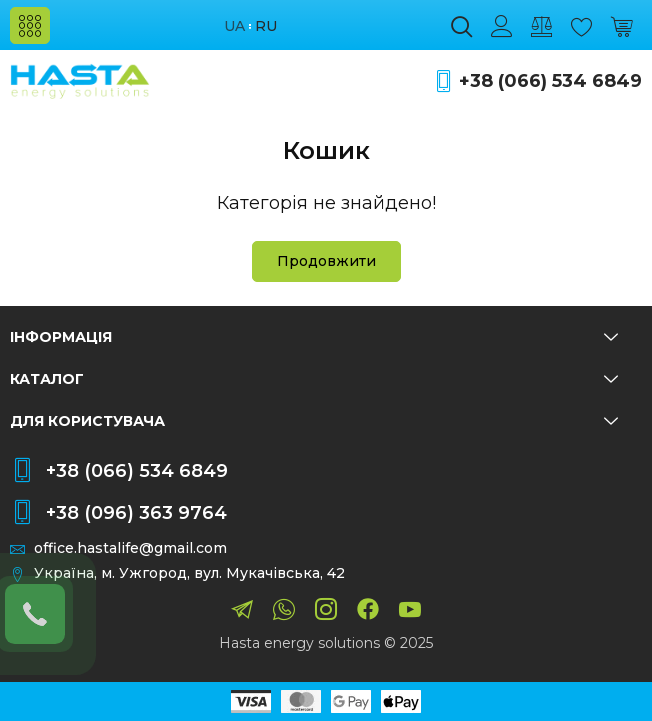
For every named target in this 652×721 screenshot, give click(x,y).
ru (266, 26)
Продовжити (326, 261)
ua (234, 26)
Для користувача (314, 421)
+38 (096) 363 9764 (136, 513)
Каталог (314, 379)
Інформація (314, 337)
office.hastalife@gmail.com (130, 548)
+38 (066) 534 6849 (550, 81)
